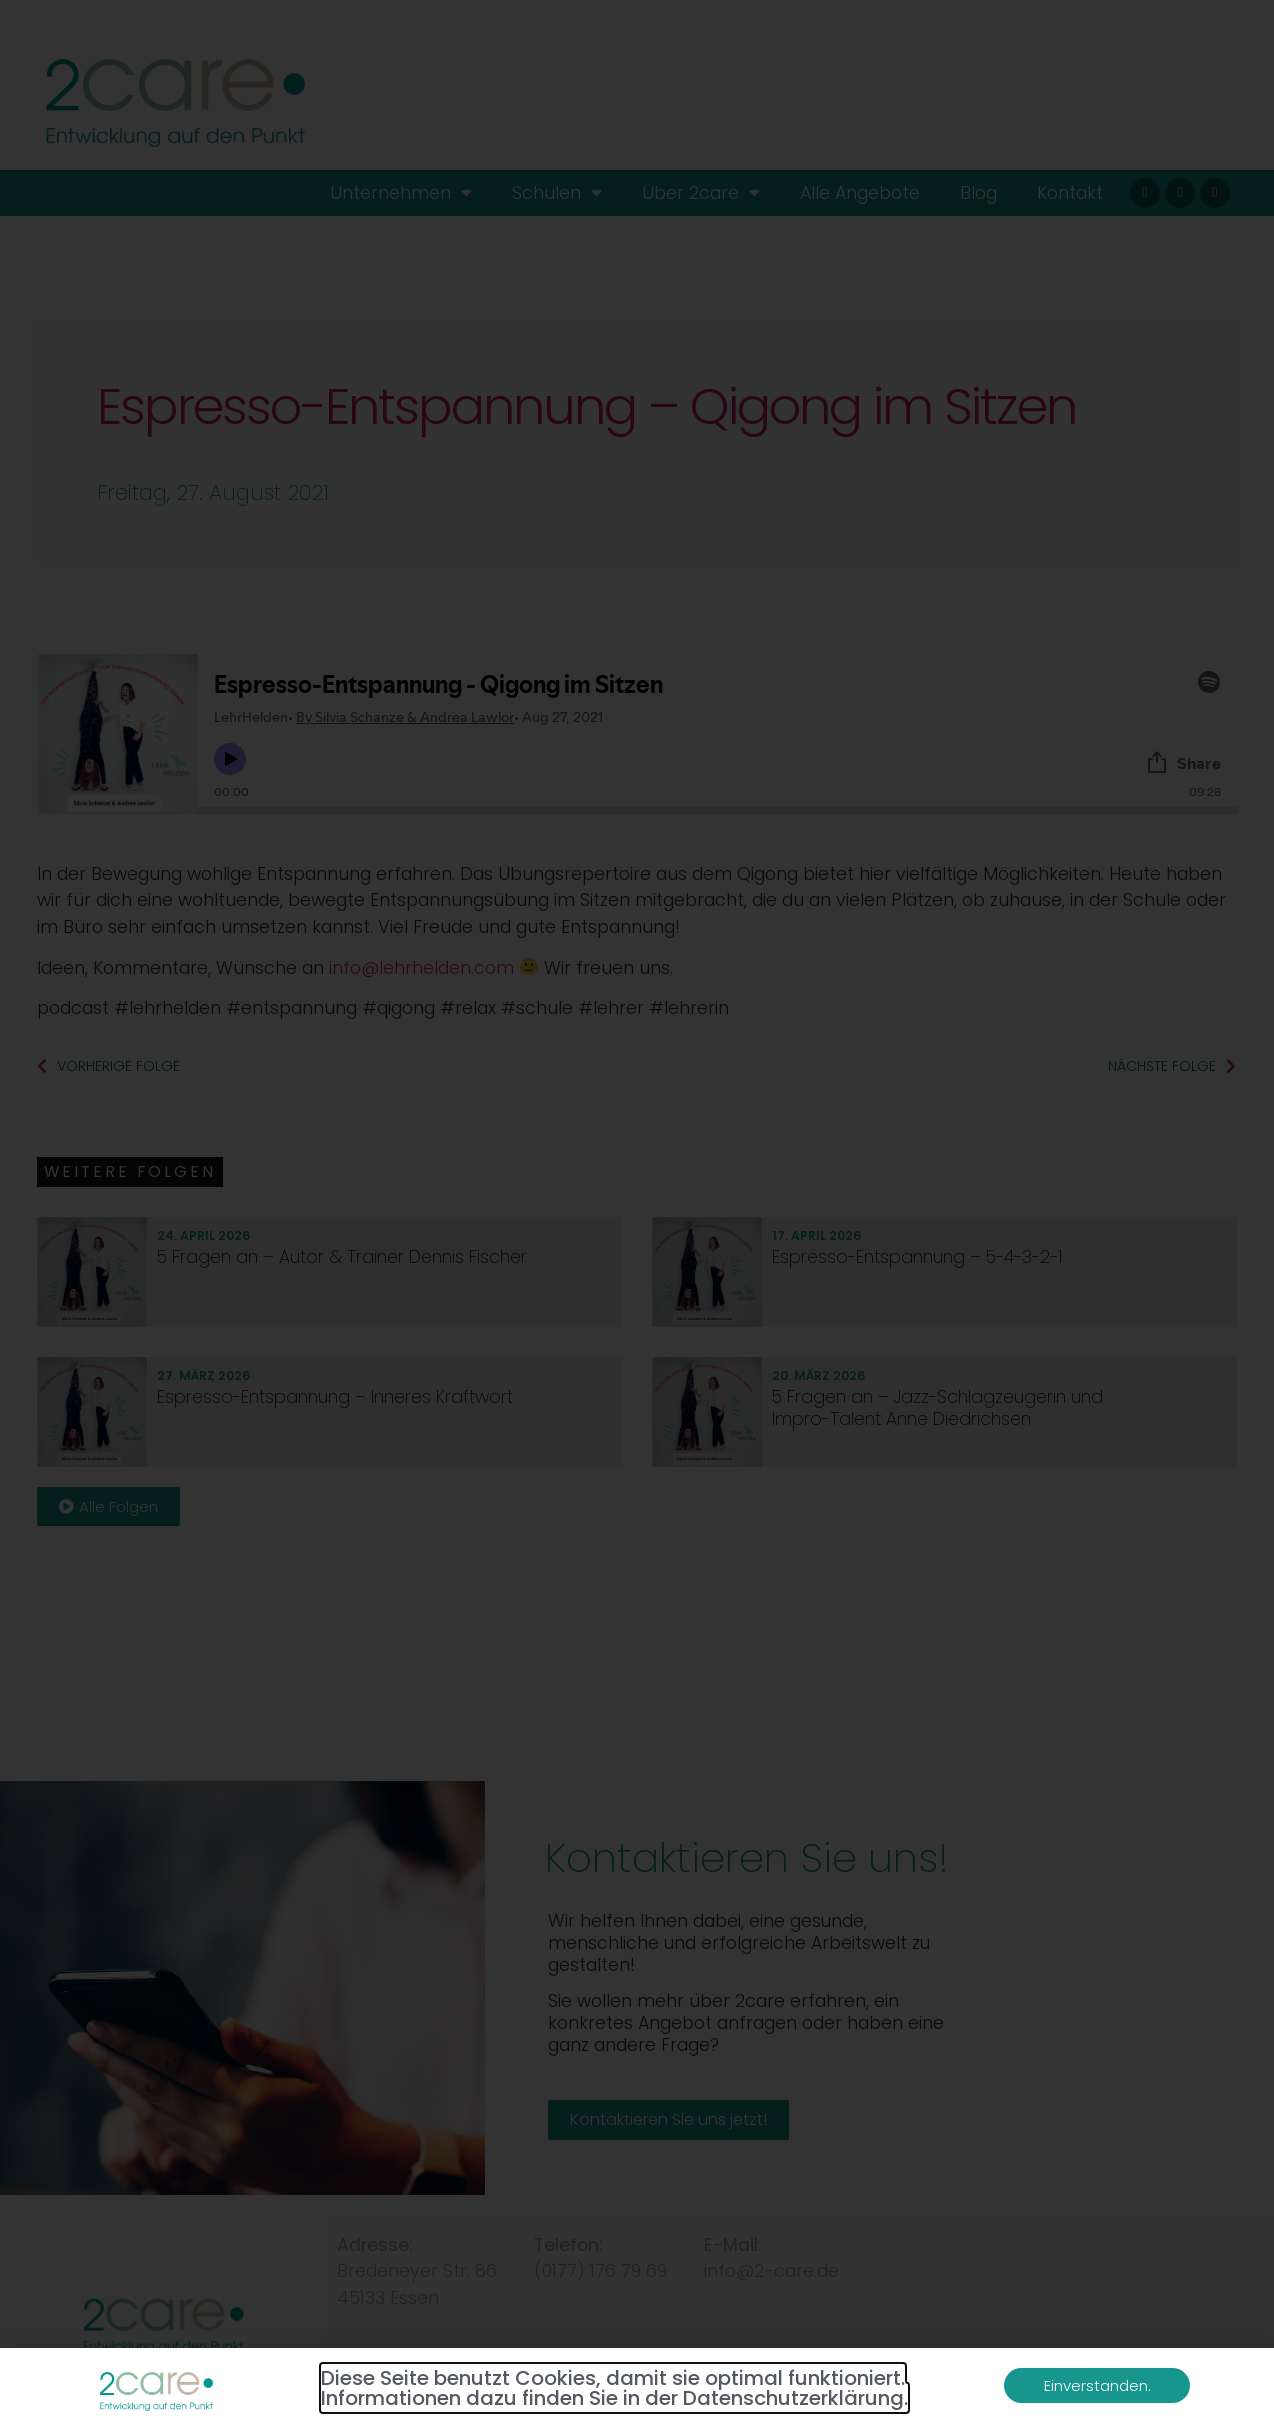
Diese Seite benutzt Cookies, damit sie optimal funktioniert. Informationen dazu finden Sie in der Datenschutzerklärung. (614, 2388)
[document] (637, 1215)
